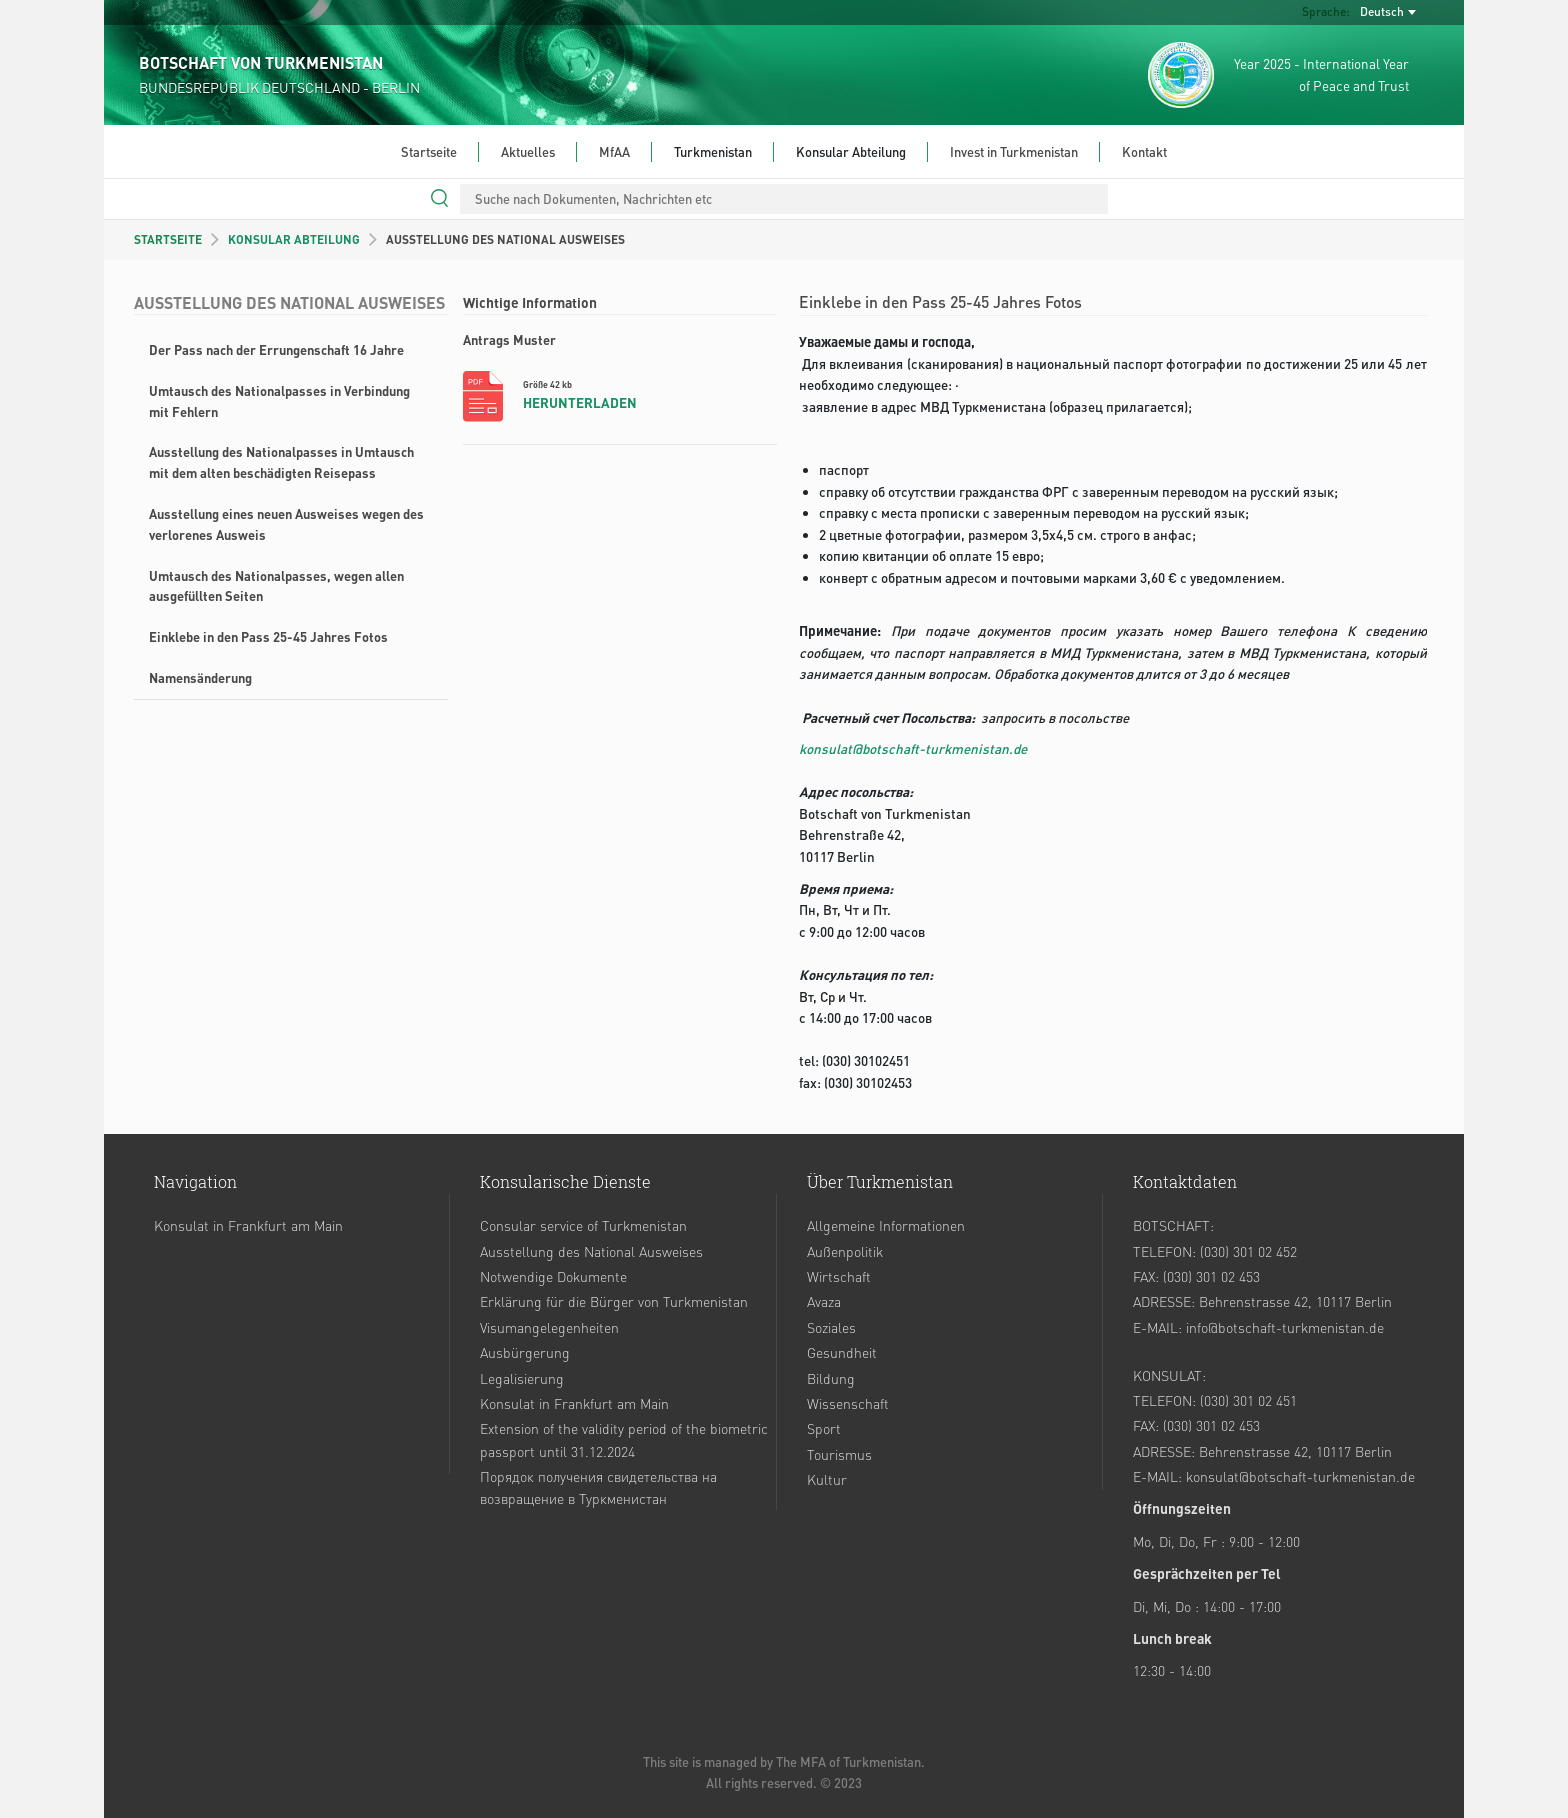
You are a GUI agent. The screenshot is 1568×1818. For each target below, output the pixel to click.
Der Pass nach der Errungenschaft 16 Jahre (276, 349)
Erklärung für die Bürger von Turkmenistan (614, 1301)
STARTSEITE (168, 239)
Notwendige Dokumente (553, 1276)
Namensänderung (200, 677)
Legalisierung (522, 1378)
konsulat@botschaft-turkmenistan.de (913, 748)
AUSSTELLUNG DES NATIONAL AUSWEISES (505, 239)
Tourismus (839, 1454)
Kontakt (1144, 151)
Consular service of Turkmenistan (583, 1225)
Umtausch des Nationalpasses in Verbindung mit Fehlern (279, 401)
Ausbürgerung (525, 1352)
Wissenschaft (848, 1403)
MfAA (614, 151)
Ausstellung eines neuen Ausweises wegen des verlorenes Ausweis (286, 524)
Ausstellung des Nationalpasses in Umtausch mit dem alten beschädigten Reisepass (281, 462)
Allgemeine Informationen (886, 1225)
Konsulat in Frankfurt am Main (248, 1225)
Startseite (429, 151)
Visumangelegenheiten (549, 1327)
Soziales (831, 1327)
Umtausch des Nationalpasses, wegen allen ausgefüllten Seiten (276, 586)
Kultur (827, 1479)
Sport (824, 1428)
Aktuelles (528, 151)
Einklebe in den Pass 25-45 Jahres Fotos (268, 636)
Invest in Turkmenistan (1014, 151)
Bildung (831, 1378)
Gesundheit (842, 1352)
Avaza (824, 1301)
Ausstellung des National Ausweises (591, 1251)
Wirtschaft (839, 1276)
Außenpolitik (845, 1251)
